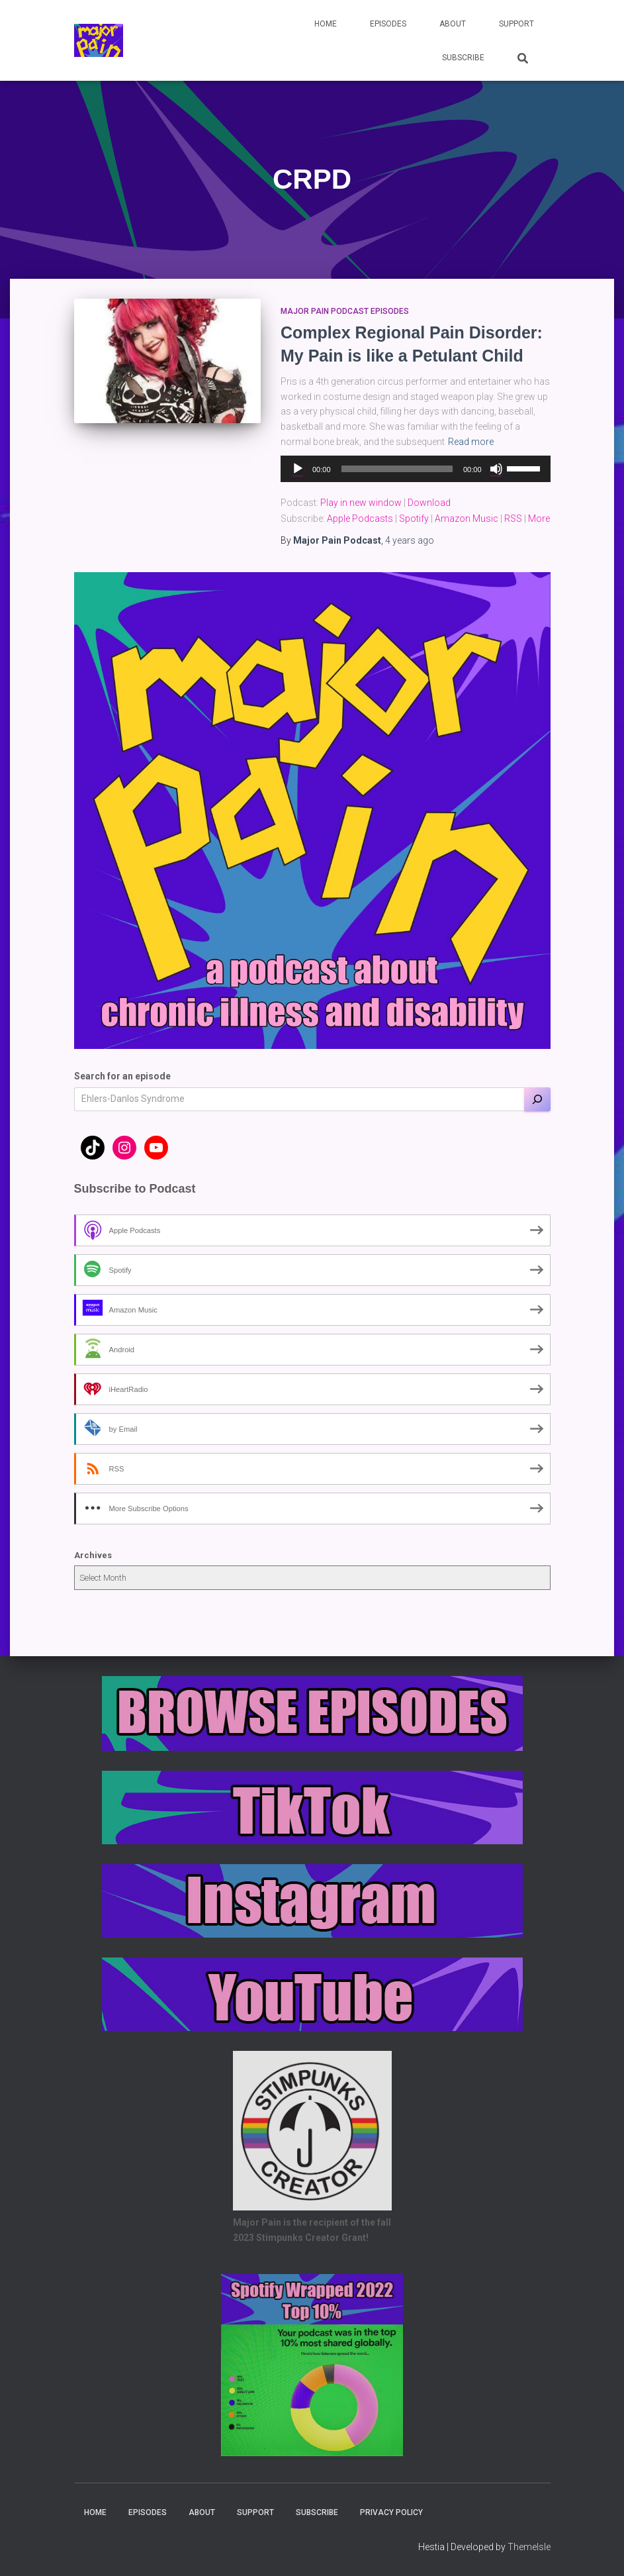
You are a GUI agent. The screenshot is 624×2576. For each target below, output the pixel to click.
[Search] (537, 1099)
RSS (513, 518)
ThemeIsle (529, 2547)
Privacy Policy (391, 2512)
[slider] (397, 469)
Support (516, 23)
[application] (416, 469)
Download (429, 502)
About (452, 23)
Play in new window (361, 502)
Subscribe (463, 57)
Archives (93, 1555)
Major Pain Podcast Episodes (345, 311)
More (539, 518)
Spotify (414, 518)
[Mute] (496, 468)
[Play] (297, 468)
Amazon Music (466, 518)
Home (325, 23)
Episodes (388, 23)
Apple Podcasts (360, 518)
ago (409, 540)
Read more (471, 441)
